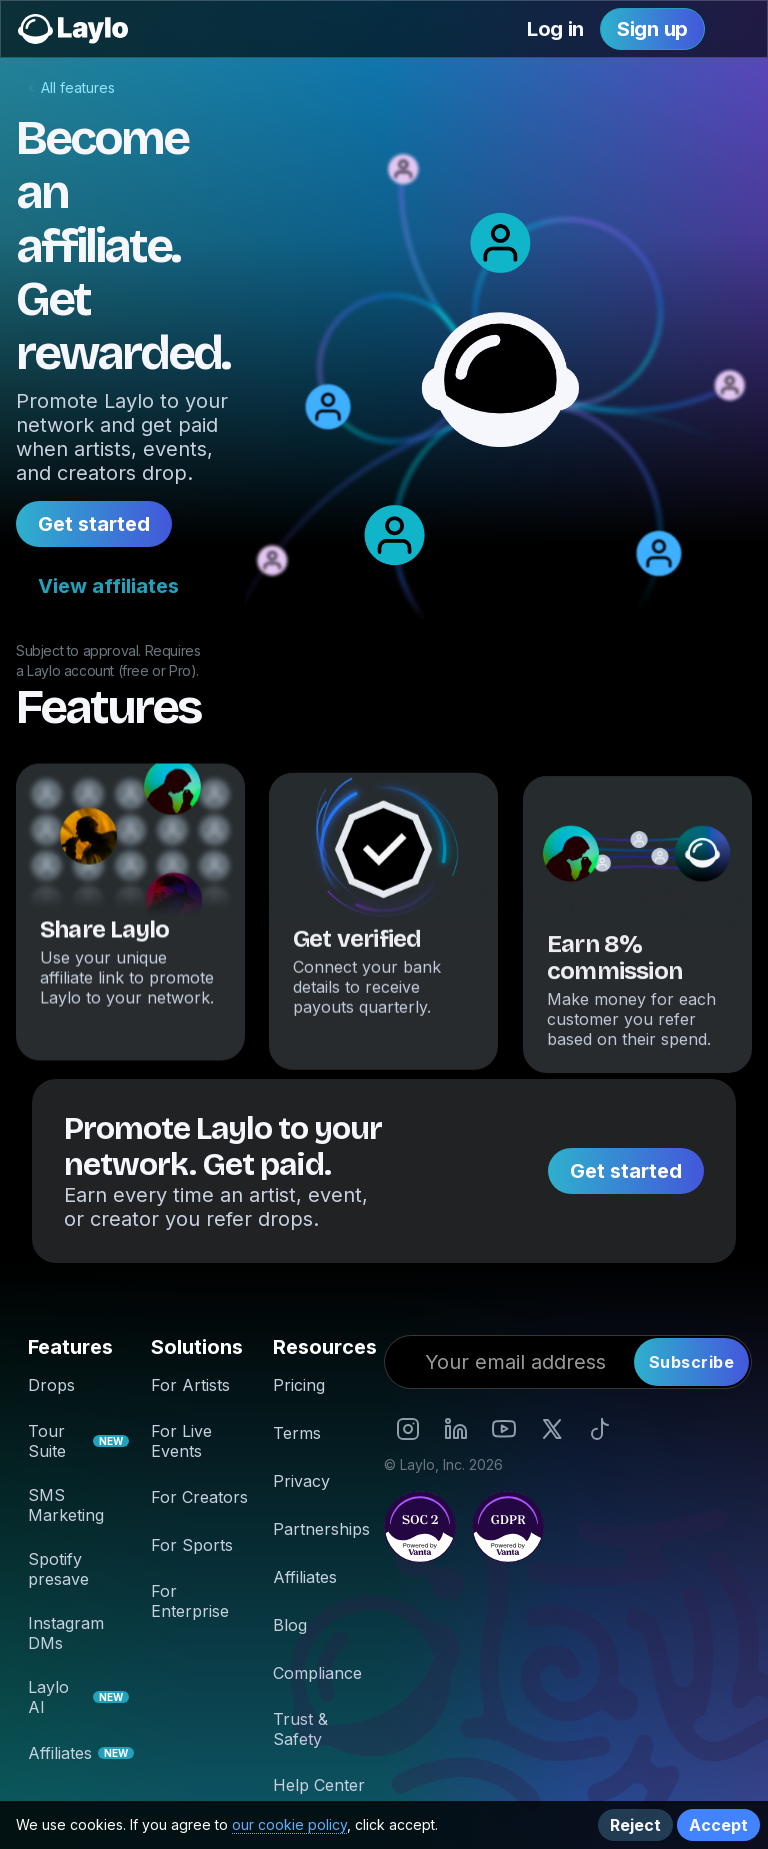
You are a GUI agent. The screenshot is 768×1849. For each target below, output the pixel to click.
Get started (94, 524)
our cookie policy (289, 1824)
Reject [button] (635, 1825)
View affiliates (108, 586)
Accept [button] (718, 1825)
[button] (739, 29)
